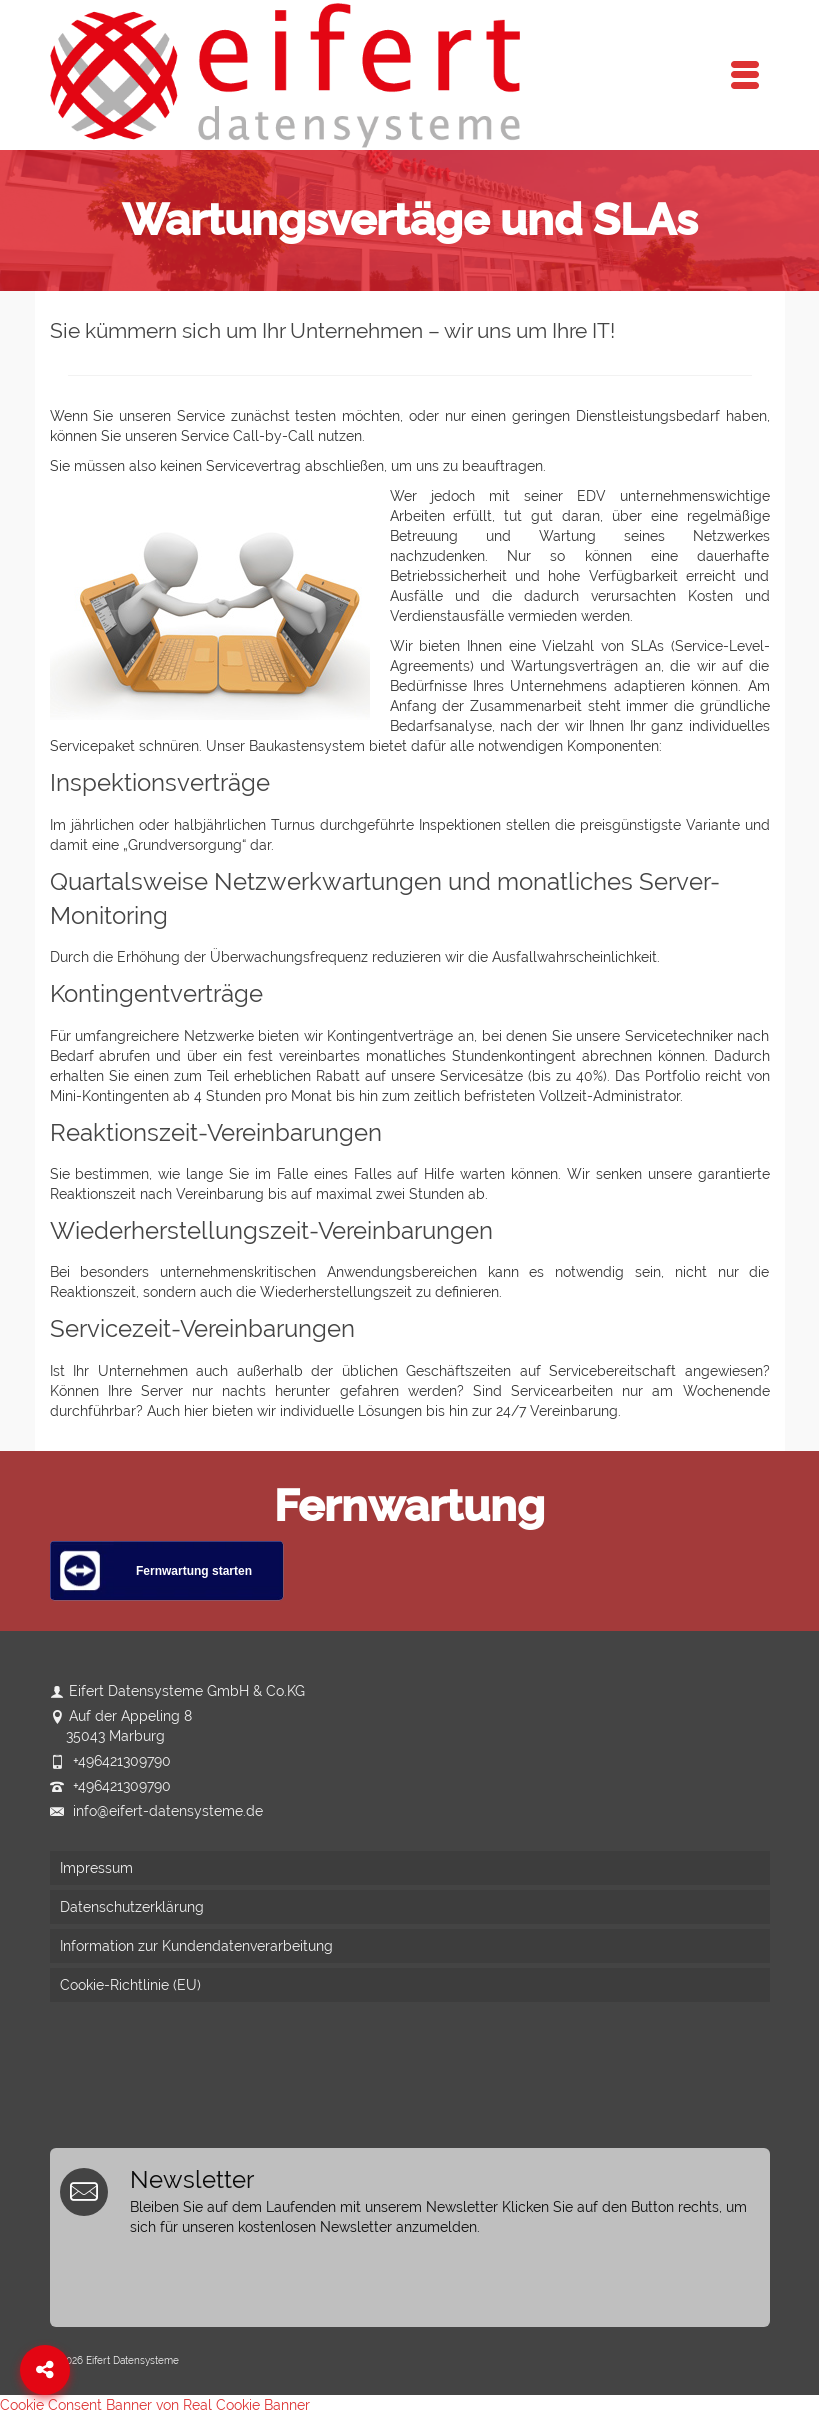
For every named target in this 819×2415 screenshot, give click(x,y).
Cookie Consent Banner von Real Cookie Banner (155, 2405)
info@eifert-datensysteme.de (156, 1811)
